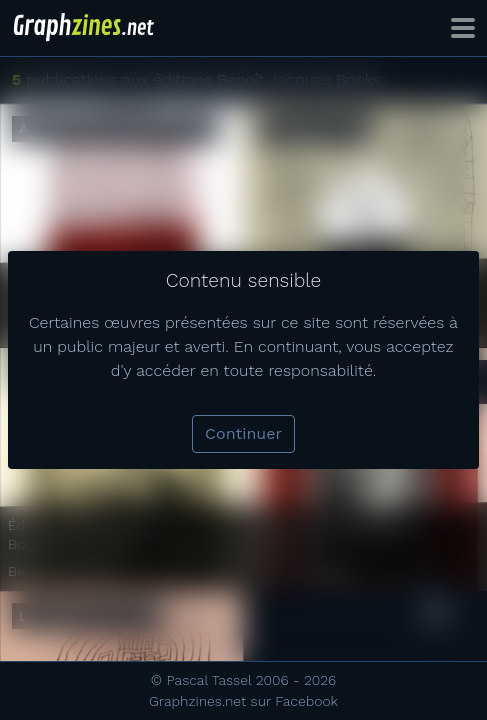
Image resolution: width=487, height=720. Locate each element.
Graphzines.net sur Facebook (243, 701)
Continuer (243, 433)
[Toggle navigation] (463, 28)
